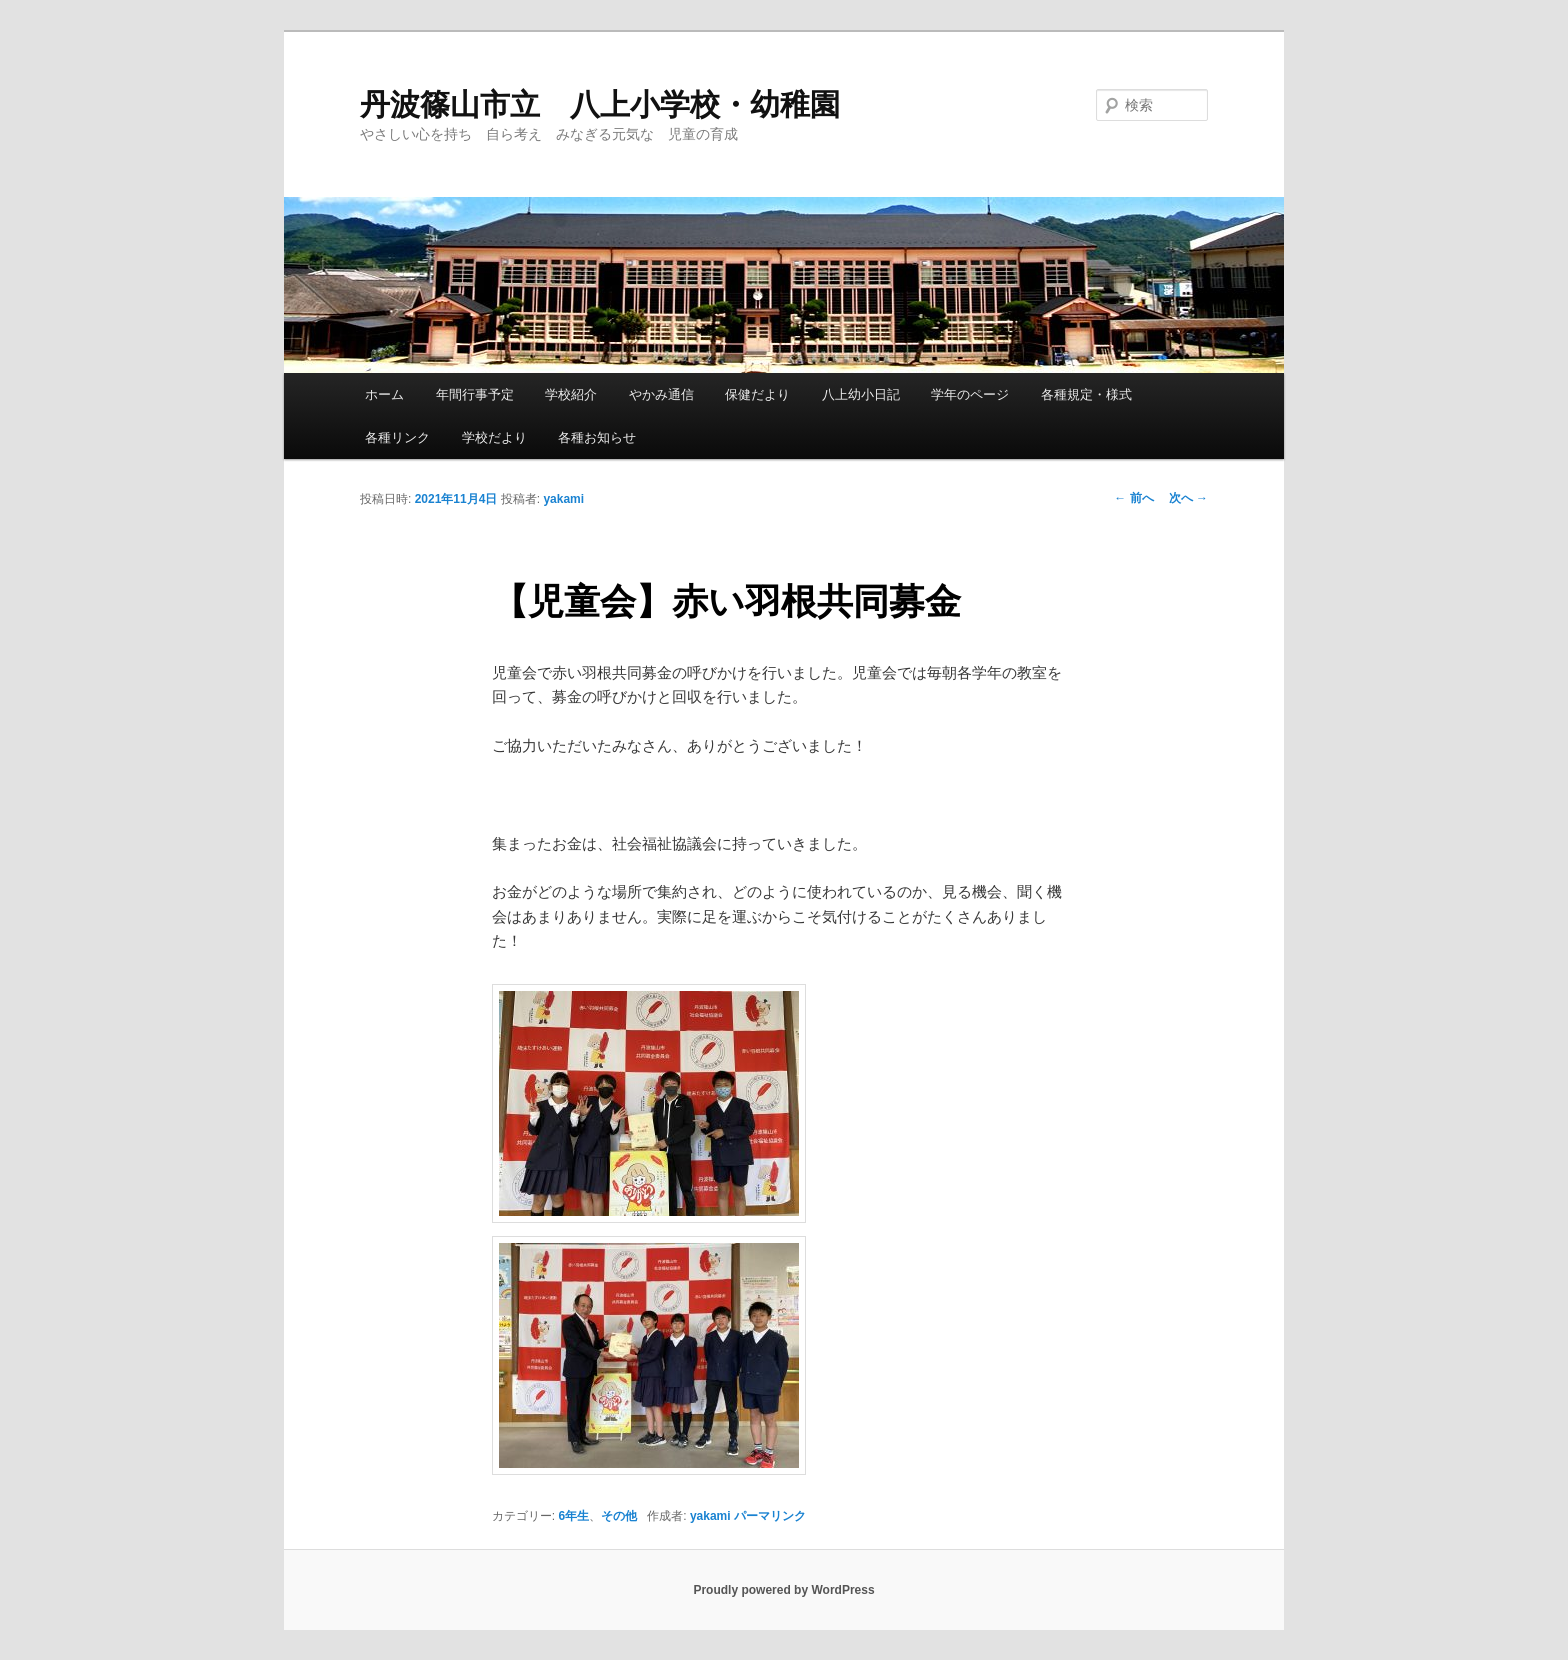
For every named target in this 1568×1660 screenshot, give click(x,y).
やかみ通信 (661, 394)
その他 (619, 1516)
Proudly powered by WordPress (783, 1590)
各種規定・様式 (1086, 394)
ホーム (384, 394)
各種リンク (397, 437)
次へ (1188, 498)
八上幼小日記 (861, 394)
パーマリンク (770, 1516)
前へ (1133, 498)
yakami (563, 499)
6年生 (574, 1516)
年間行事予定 (475, 394)
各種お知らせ (597, 437)
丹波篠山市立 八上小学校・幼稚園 (600, 104)
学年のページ (970, 394)
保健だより (757, 394)
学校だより (494, 437)
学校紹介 (571, 394)
